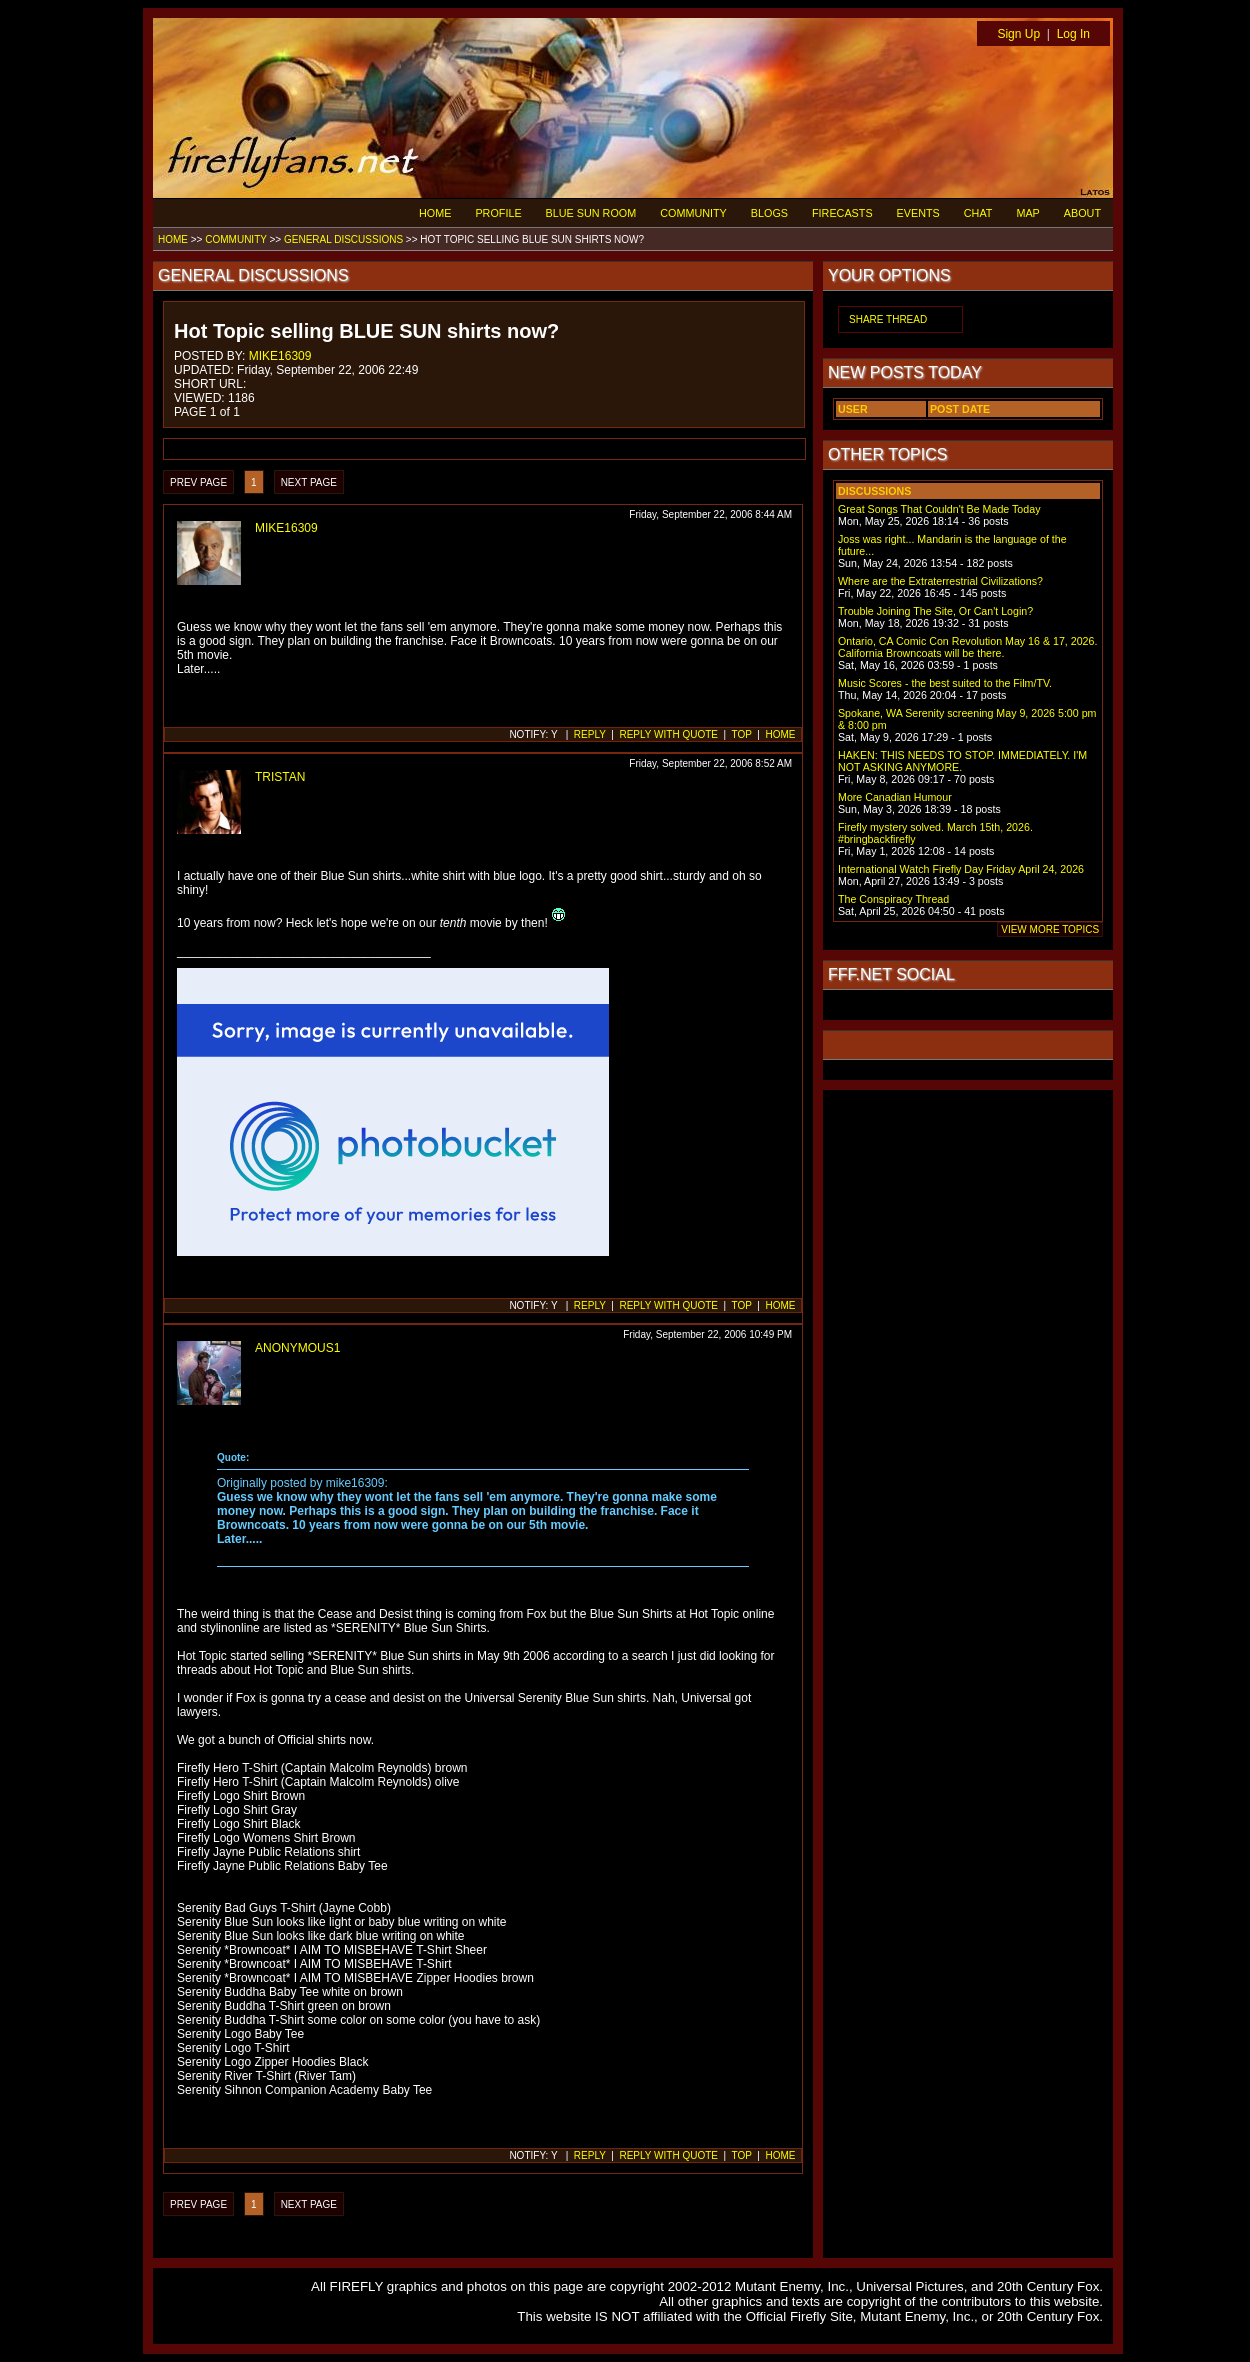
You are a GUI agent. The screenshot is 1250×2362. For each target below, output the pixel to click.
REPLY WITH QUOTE (668, 734)
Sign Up (1018, 34)
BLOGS (769, 213)
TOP (742, 734)
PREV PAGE (198, 482)
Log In (1073, 34)
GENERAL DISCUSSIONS (343, 239)
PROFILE (498, 213)
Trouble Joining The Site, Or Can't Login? (935, 611)
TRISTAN (280, 777)
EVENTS (918, 213)
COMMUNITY (693, 213)
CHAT (978, 213)
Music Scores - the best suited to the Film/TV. (945, 683)
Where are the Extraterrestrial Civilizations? (940, 581)
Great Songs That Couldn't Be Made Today (939, 509)
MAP (1027, 213)
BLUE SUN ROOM (591, 213)
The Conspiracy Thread (893, 899)
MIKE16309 (280, 356)
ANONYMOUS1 (297, 1348)
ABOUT (1082, 213)
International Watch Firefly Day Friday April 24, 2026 (961, 869)
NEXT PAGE (309, 482)
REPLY (590, 734)
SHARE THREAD (888, 319)
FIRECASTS (842, 213)
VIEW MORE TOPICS (1050, 929)
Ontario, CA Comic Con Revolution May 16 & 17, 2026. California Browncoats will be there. (967, 647)
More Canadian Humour (895, 797)
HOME (435, 213)
